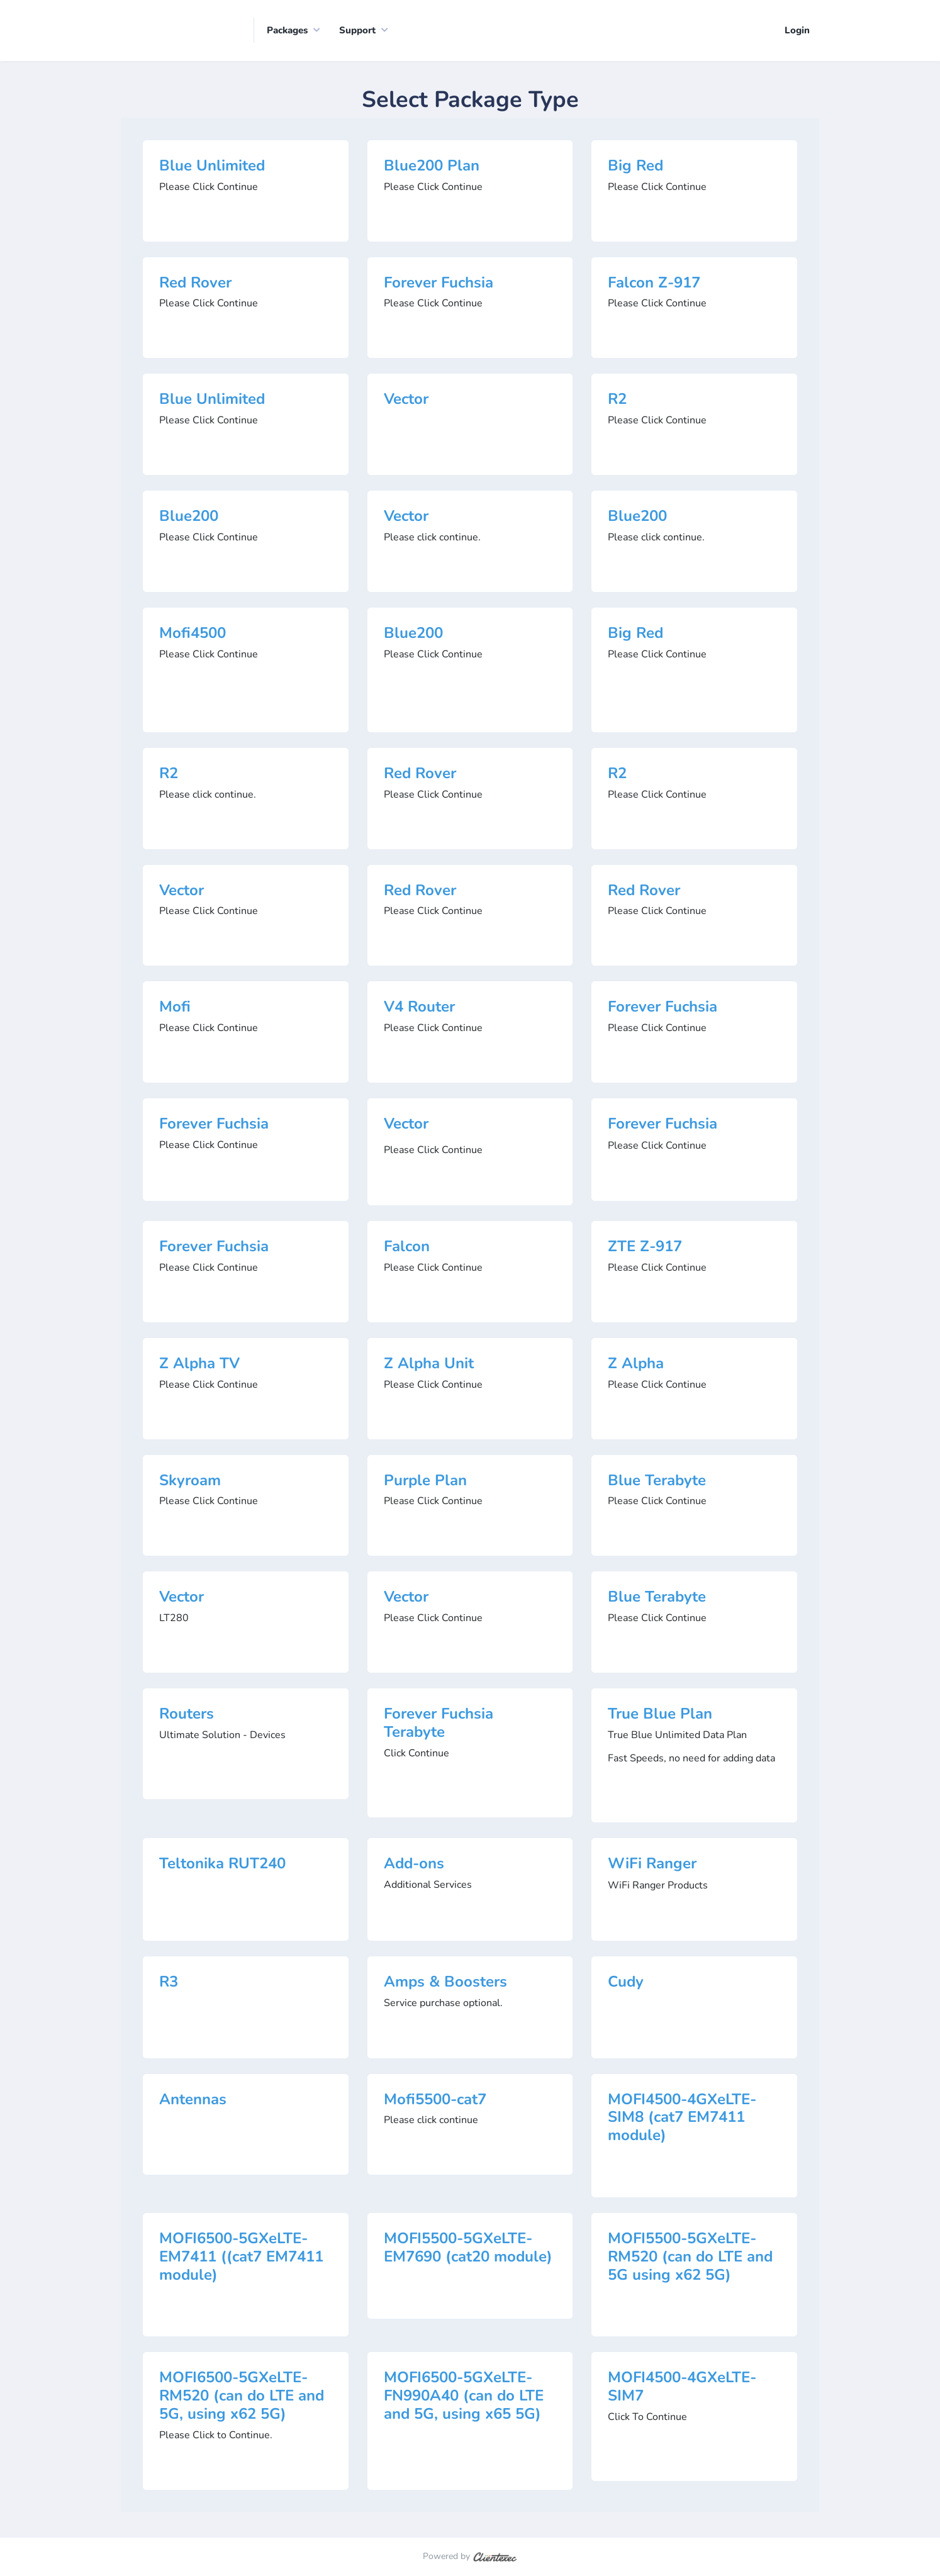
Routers (186, 1715)
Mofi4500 (192, 633)
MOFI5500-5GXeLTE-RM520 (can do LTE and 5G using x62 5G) (690, 2257)
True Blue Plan (660, 1715)
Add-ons (414, 1864)
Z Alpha (636, 1364)
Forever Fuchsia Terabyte (438, 1724)
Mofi (175, 1008)
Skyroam (190, 1481)
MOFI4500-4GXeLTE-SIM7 (682, 2387)
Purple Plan (425, 1481)
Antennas (193, 2100)
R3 (168, 1982)
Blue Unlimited (212, 166)
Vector (406, 400)
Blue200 (188, 517)
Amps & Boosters (445, 1982)
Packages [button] (287, 31)
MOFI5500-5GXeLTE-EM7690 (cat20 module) (468, 2248)
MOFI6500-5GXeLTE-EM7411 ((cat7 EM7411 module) (241, 2257)
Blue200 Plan (431, 166)
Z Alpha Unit (429, 1364)
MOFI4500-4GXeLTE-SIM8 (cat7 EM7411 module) (682, 2118)
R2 (617, 400)
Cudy (626, 1982)
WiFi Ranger (652, 1864)
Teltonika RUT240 (222, 1864)
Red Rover (195, 283)
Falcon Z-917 (654, 283)
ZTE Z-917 (645, 1247)
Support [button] (357, 31)
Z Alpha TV (199, 1364)
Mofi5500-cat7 (435, 2100)
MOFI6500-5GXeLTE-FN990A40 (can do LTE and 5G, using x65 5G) (464, 2396)
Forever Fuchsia (438, 283)
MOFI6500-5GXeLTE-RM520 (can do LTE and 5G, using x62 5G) (241, 2396)
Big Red (635, 166)
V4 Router (419, 1008)
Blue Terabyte (657, 1481)
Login (797, 31)
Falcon (407, 1247)
